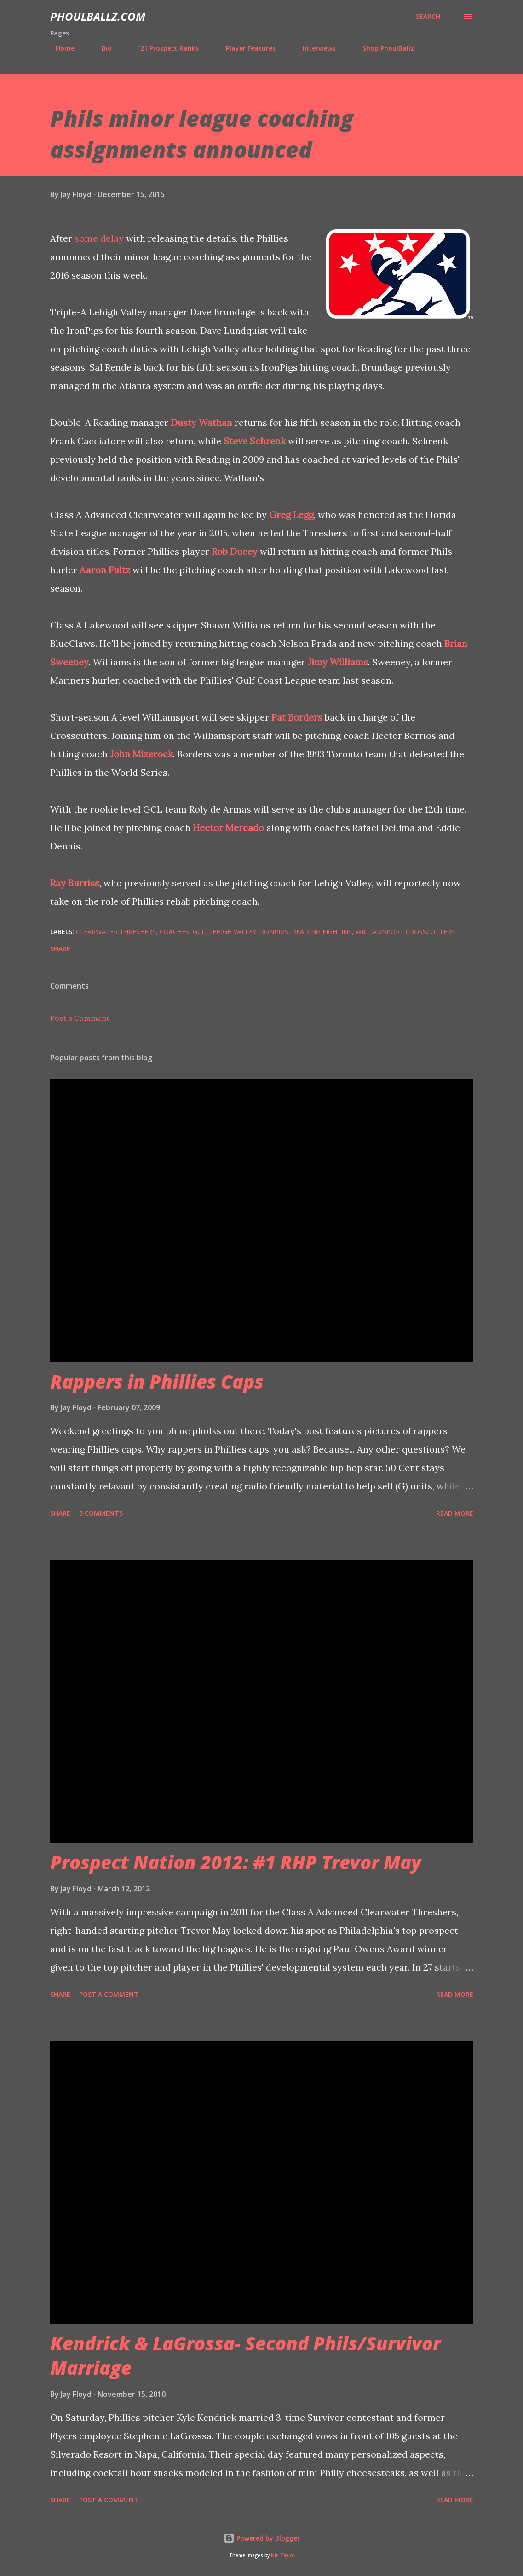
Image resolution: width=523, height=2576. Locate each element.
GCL (199, 931)
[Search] (428, 16)
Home (59, 48)
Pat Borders (296, 717)
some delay (99, 238)
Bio (101, 48)
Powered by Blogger (262, 2538)
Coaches (174, 931)
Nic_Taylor (282, 2556)
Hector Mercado (228, 827)
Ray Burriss (74, 883)
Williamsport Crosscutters (405, 931)
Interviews (313, 48)
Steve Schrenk (255, 441)
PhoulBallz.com (97, 16)
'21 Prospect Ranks (163, 48)
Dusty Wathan (201, 422)
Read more (454, 1513)
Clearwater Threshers (116, 931)
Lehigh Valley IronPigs (248, 931)
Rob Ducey (235, 551)
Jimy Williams (338, 662)
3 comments (101, 1513)
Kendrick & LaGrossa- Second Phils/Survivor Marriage (245, 2355)
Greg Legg (291, 514)
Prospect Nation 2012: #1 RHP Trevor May (235, 1862)
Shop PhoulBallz (382, 48)
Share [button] (60, 948)
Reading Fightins (322, 931)
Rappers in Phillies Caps (157, 1381)
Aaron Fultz (105, 570)
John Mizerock (141, 754)
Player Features (245, 48)
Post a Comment (79, 1018)
